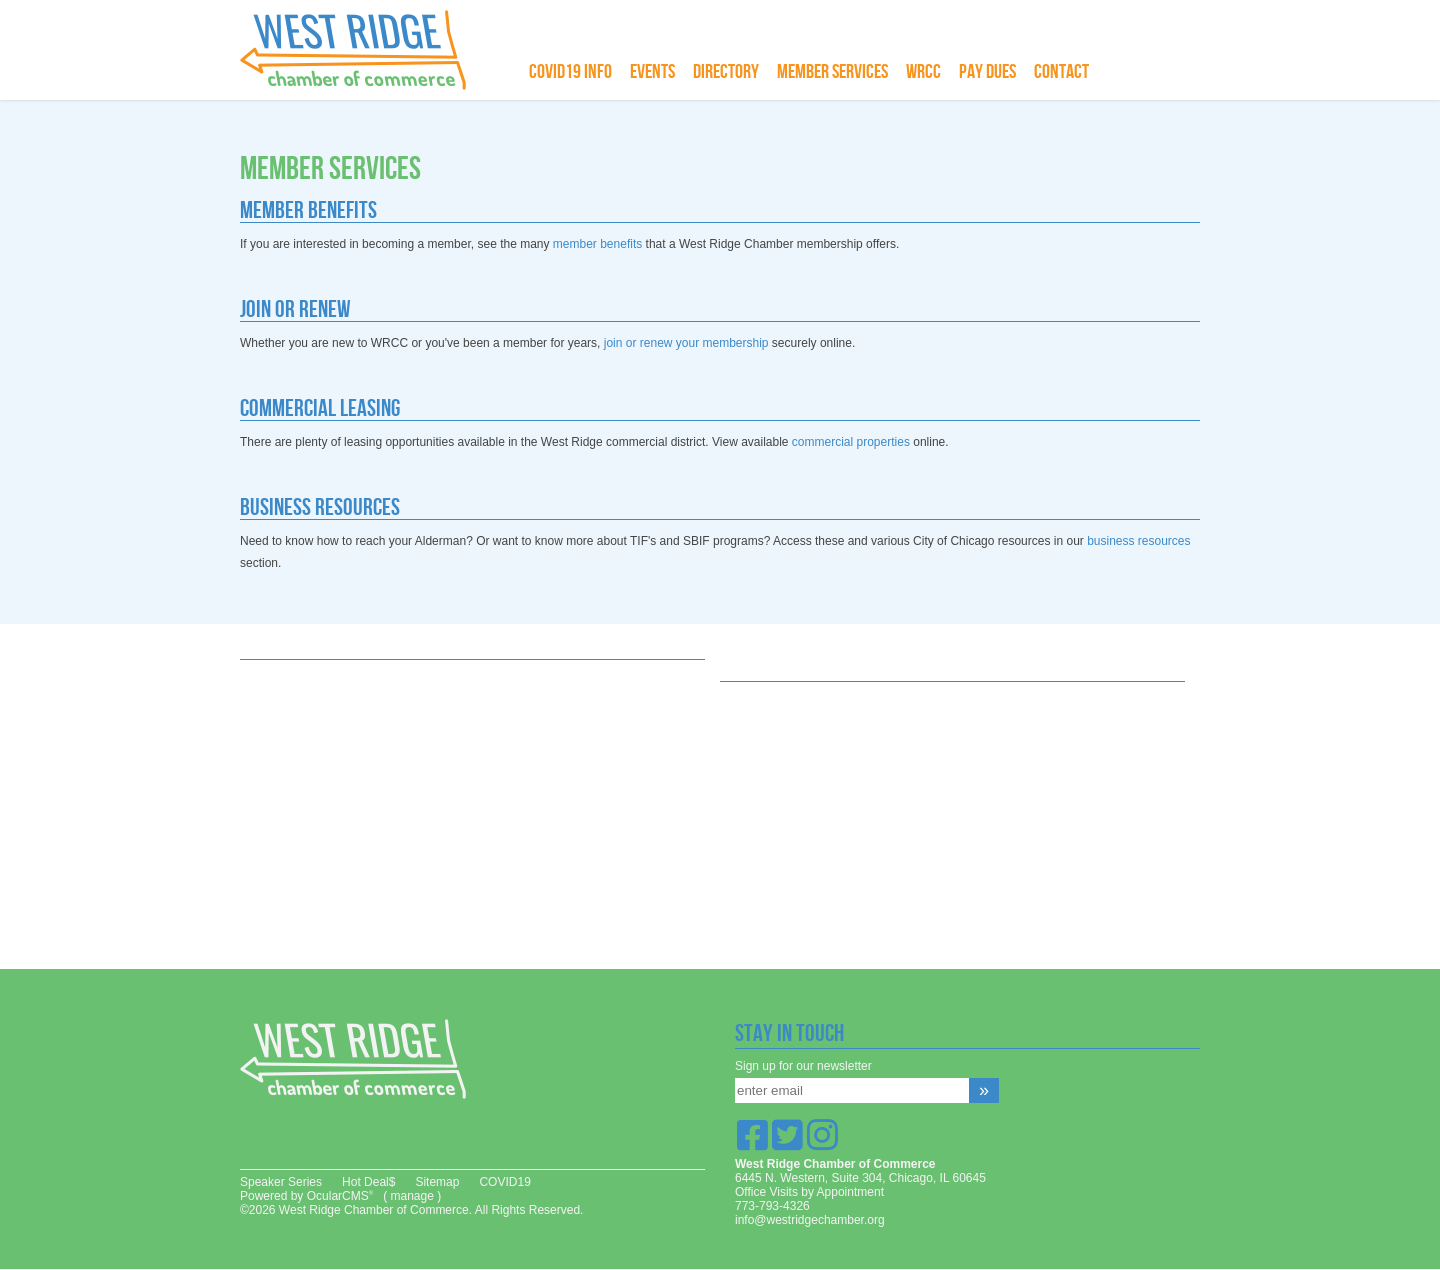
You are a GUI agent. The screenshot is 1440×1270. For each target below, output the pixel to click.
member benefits (597, 244)
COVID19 (504, 1182)
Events (652, 72)
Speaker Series (281, 1182)
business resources (1138, 541)
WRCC (923, 72)
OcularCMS (340, 1196)
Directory (726, 72)
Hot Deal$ (368, 1182)
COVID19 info (570, 72)
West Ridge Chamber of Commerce (365, 50)
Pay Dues (987, 72)
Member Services (832, 72)
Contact (1061, 72)
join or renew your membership (686, 343)
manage (411, 1196)
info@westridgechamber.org (810, 1220)
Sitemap (437, 1182)
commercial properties (851, 442)
